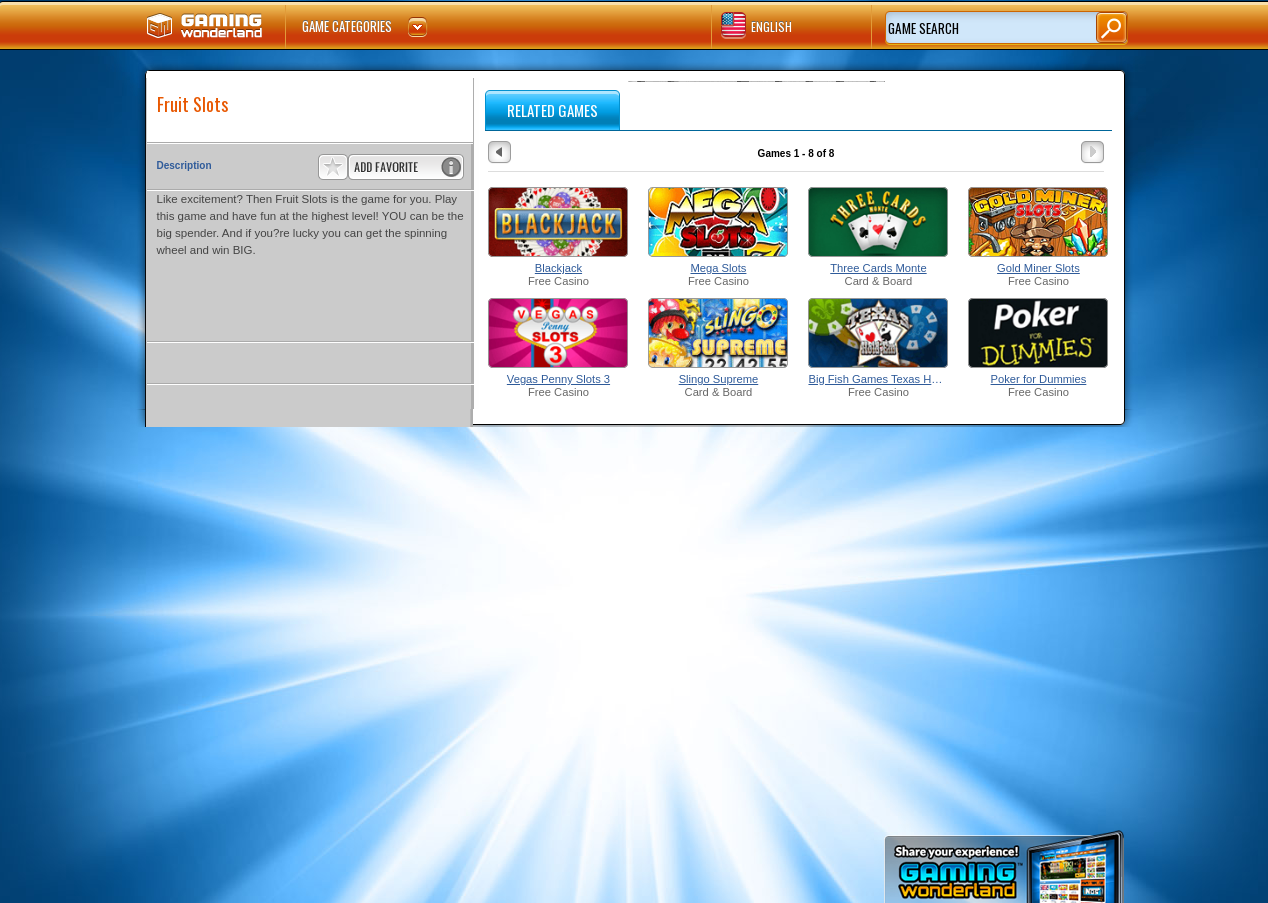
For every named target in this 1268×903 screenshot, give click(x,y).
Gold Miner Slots (1038, 268)
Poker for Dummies (1039, 379)
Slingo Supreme (719, 379)
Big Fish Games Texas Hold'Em (878, 379)
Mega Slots (718, 268)
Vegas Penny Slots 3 (558, 379)
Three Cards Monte (878, 268)
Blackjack (558, 268)
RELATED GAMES (552, 110)
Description (184, 165)
